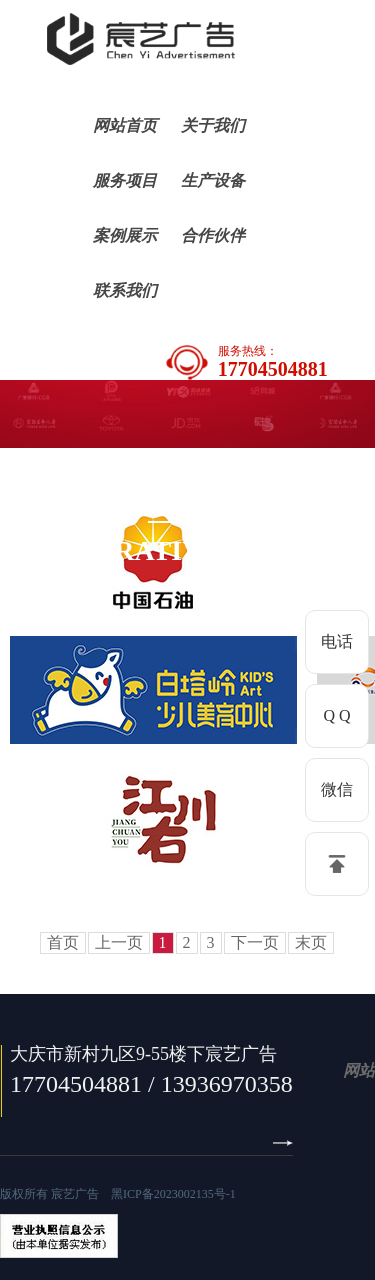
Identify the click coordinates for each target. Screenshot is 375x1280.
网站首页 (125, 125)
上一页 (119, 942)
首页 (63, 942)
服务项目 (125, 180)
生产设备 (213, 180)
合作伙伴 (213, 235)
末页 (311, 942)
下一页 (255, 942)
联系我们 (125, 290)
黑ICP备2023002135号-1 (173, 1194)
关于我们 (213, 125)
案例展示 (125, 235)
